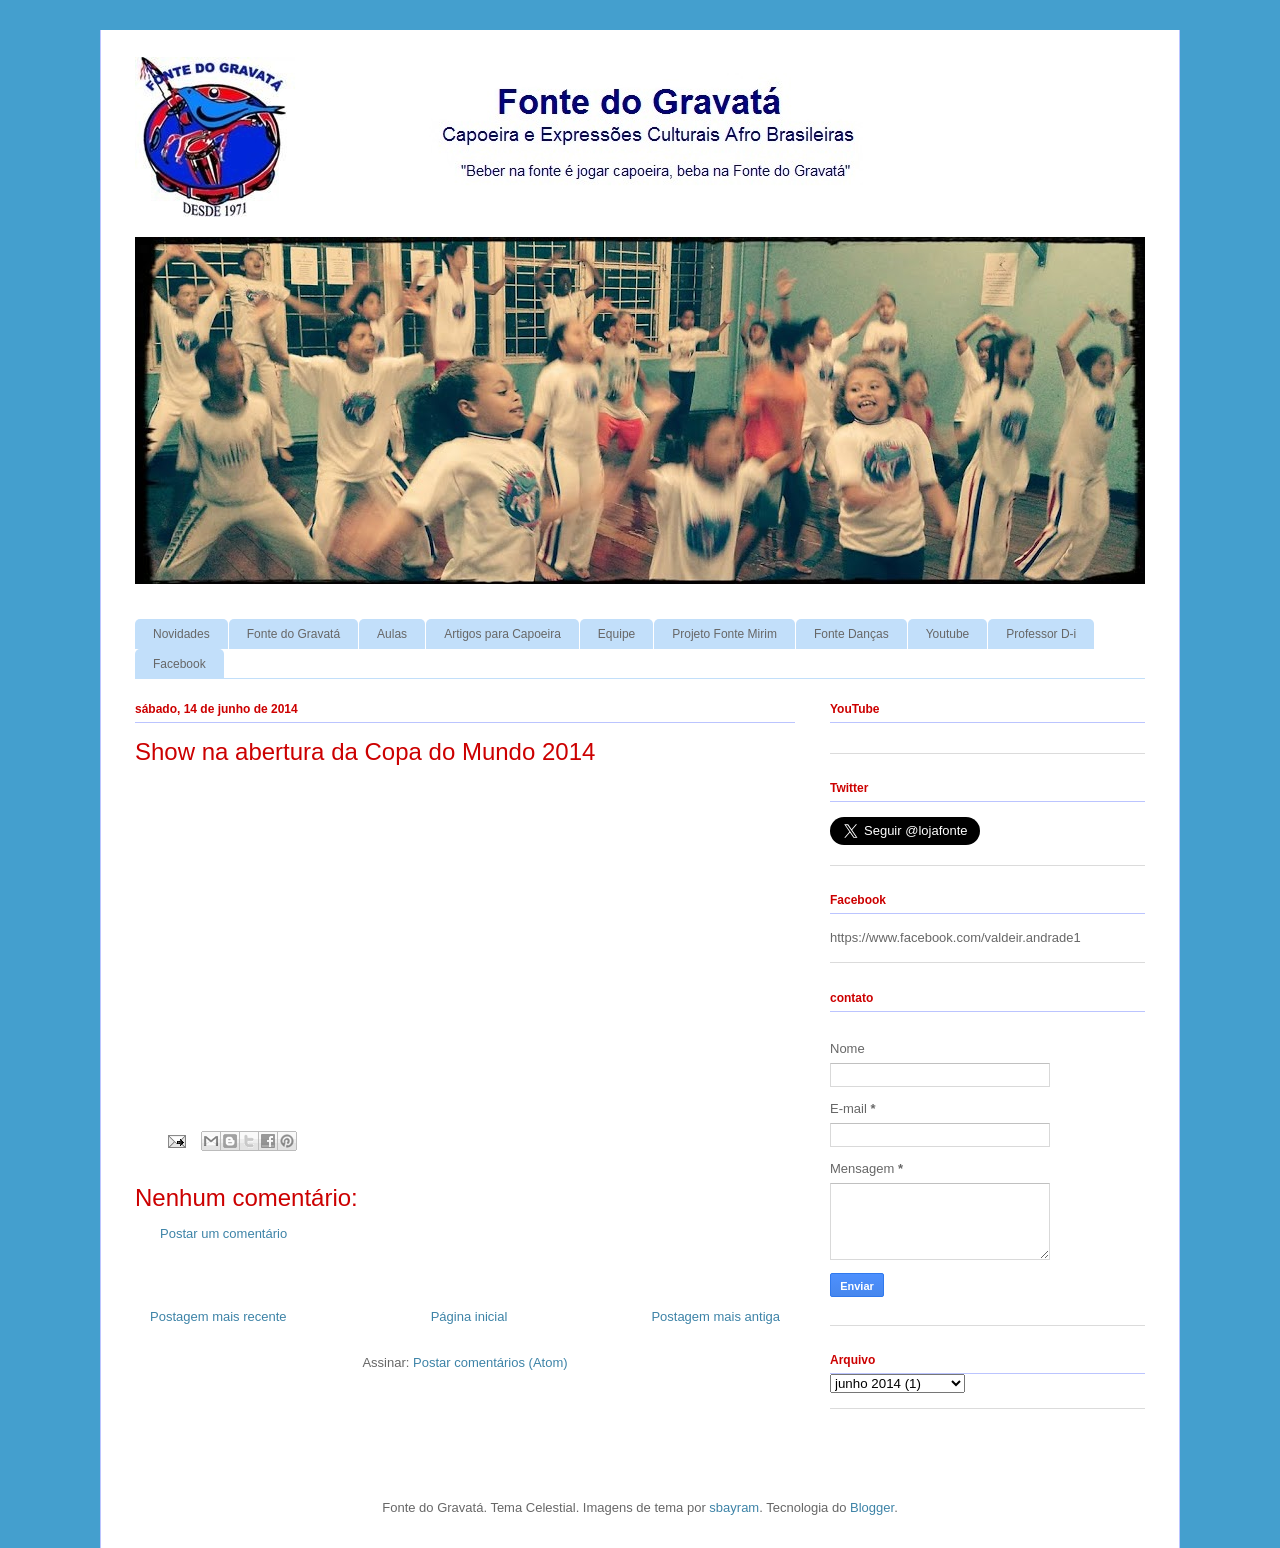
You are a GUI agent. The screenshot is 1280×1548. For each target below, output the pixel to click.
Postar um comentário (223, 1233)
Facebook (179, 664)
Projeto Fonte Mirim (724, 634)
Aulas (392, 634)
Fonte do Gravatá (293, 634)
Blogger (872, 1507)
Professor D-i (1041, 634)
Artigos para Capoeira (502, 634)
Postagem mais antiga (715, 1316)
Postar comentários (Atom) (490, 1362)
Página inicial (469, 1316)
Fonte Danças (851, 634)
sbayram (734, 1507)
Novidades (181, 634)
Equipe (616, 634)
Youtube (948, 634)
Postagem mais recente (218, 1316)
